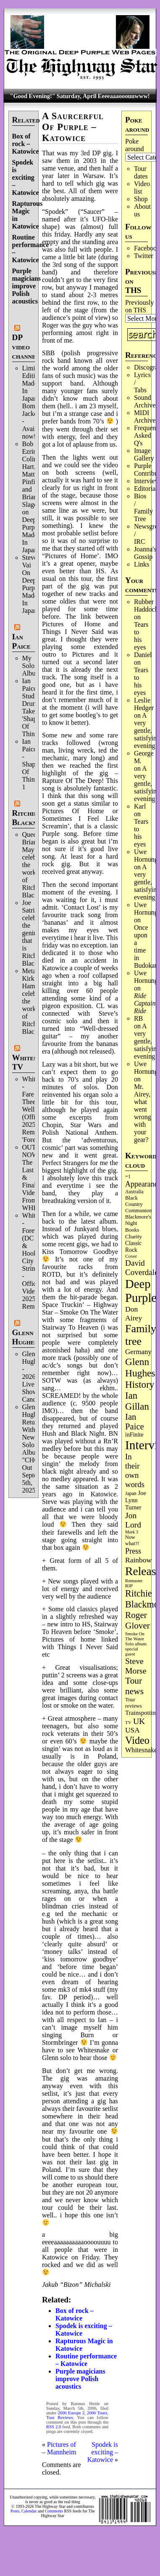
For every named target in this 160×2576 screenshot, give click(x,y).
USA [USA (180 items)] (132, 1730)
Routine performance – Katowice (86, 2359)
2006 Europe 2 (71, 2413)
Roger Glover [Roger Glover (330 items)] (137, 1620)
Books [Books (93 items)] (132, 1230)
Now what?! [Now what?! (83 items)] (132, 1540)
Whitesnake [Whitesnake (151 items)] (141, 1750)
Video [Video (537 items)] (137, 1740)
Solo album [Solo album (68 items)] (136, 1643)
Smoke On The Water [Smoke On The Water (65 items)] (134, 1636)
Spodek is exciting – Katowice (25, 177)
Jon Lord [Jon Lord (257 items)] (133, 1520)
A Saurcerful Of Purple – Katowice (73, 127)
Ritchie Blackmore (31, 818)
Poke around (134, 145)
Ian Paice (21, 641)
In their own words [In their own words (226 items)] (134, 1470)
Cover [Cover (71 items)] (131, 1256)
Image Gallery (144, 454)
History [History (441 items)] (139, 1384)
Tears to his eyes (141, 636)
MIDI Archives (146, 416)
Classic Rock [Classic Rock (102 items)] (133, 1246)
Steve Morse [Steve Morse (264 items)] (135, 1665)
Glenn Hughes (24, 1337)
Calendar (29, 2511)
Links (141, 564)
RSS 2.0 (53, 2426)
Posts (14, 2511)
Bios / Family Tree (143, 507)
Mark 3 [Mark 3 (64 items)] (131, 1532)
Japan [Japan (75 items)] (130, 1493)
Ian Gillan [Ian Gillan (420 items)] (137, 1401)
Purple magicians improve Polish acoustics (26, 286)
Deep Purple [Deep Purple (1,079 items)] (141, 1290)
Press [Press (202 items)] (133, 1551)
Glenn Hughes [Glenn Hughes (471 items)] (140, 1367)
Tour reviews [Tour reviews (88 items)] (133, 1703)
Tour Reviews (59, 2417)
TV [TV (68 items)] (128, 1722)
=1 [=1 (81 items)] (128, 1176)
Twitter (143, 255)
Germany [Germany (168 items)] (138, 1352)
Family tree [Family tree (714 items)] (140, 1335)
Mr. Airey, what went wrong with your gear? (142, 1113)
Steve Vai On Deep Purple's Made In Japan (33, 584)
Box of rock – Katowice (25, 144)
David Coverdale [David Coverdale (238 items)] (141, 1268)
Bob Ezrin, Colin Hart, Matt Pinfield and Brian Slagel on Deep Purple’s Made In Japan (33, 497)
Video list (142, 187)
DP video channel (25, 346)
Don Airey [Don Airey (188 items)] (133, 1313)
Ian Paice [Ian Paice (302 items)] (134, 1421)
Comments (54, 2511)
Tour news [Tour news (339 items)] (134, 1686)
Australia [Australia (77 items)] (134, 1192)
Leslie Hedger (144, 704)
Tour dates (141, 172)
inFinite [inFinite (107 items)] (134, 1435)
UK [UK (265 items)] (139, 1721)
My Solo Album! (32, 666)
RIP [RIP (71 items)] (129, 1585)
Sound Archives (146, 401)
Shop (141, 198)
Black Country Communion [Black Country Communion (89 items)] (138, 1204)
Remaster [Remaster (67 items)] (133, 1580)
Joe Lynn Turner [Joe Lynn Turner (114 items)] (135, 1500)
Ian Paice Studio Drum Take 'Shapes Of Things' (32, 707)
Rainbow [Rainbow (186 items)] (138, 1560)
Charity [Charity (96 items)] (133, 1236)
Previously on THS (139, 306)
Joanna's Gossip (145, 553)
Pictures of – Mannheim (59, 2448)
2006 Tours (97, 2413)
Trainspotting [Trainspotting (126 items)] (142, 1712)
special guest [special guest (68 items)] (131, 1651)
